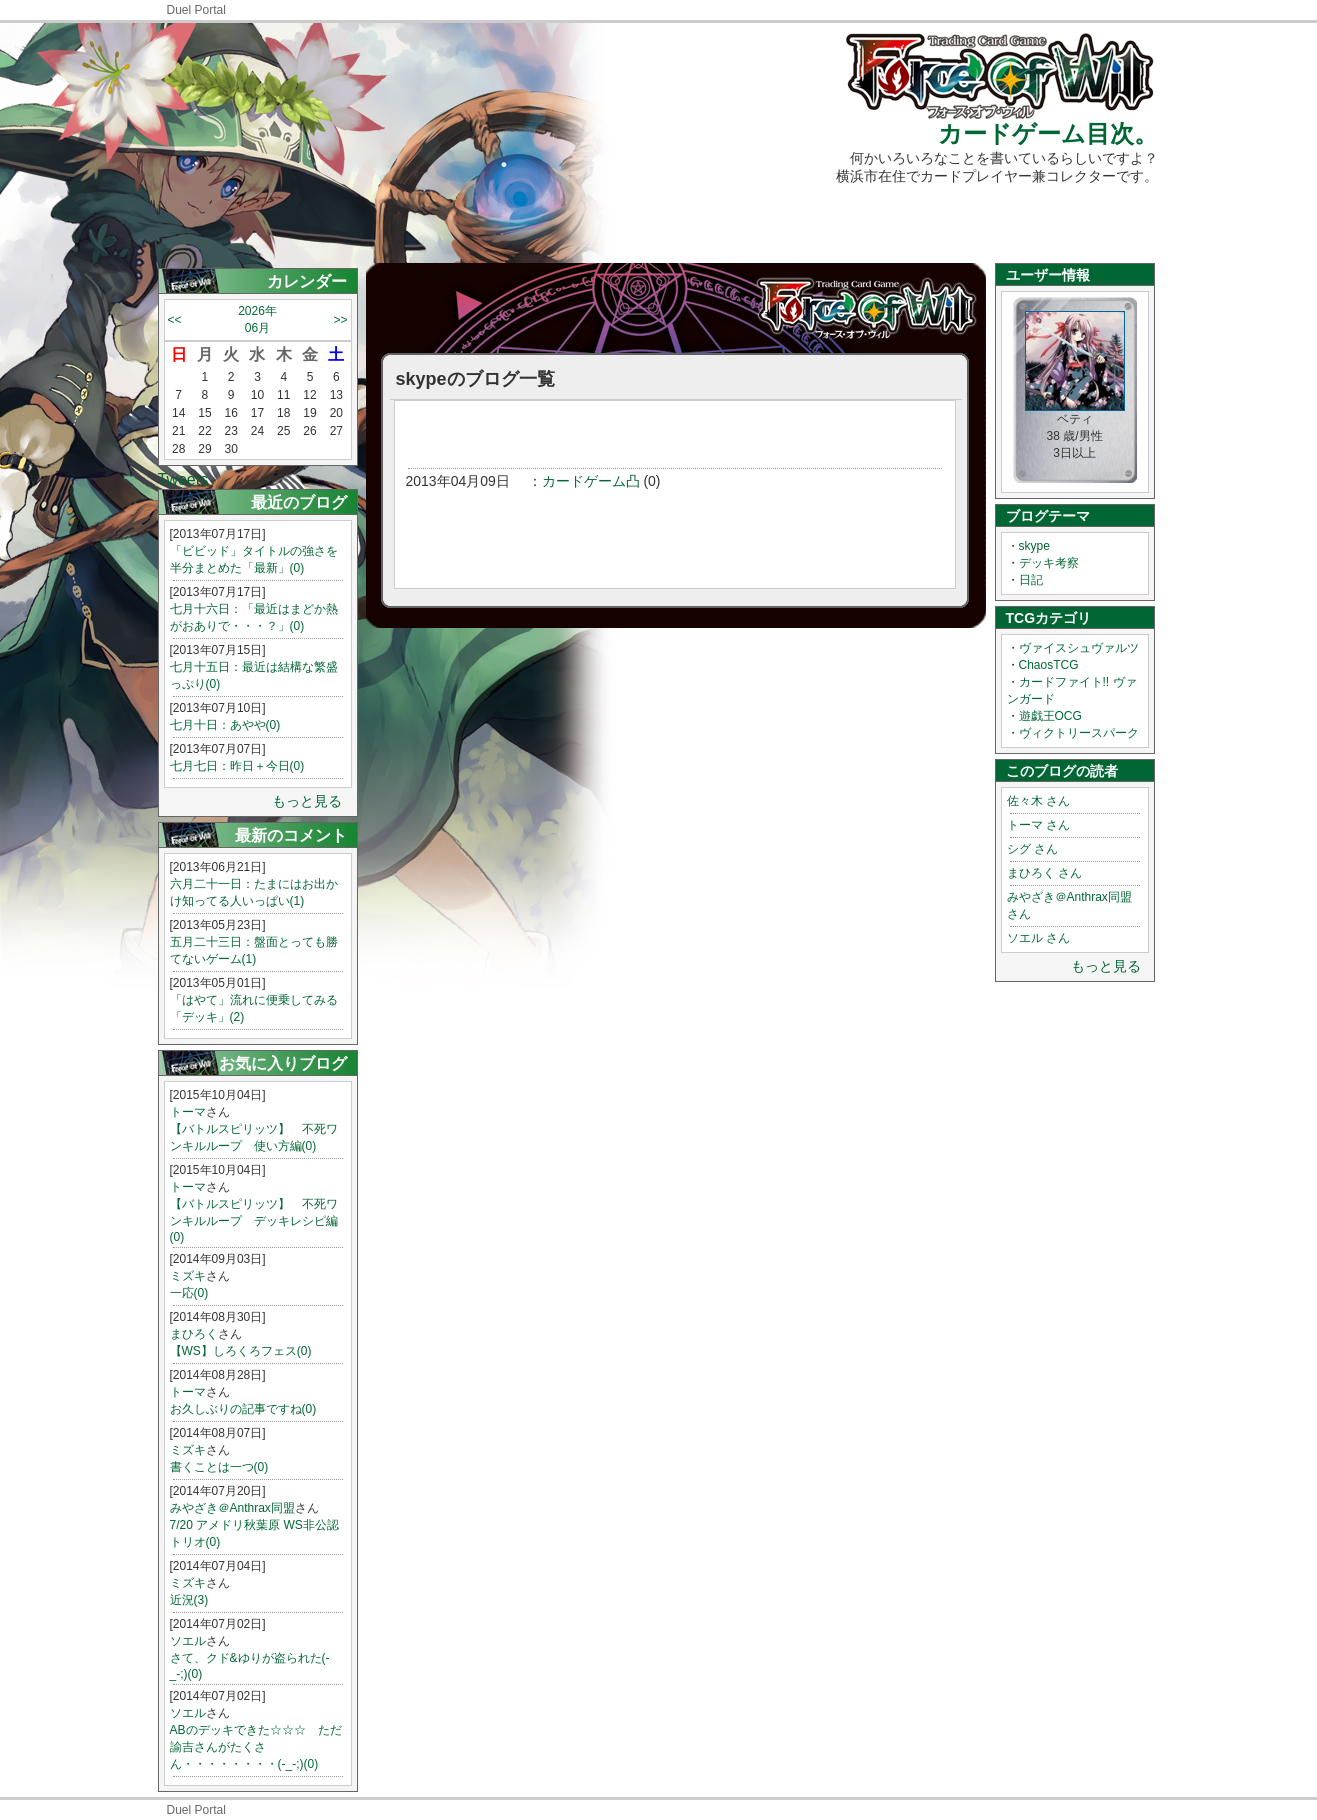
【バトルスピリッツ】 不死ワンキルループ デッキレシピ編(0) (254, 1220)
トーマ (188, 1112)
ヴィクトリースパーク (1079, 733)
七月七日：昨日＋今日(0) (237, 766)
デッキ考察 (1049, 563)
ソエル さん (1038, 938)
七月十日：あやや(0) (225, 725)
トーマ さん (1038, 825)
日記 (1031, 580)
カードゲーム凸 (591, 481)
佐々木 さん (1038, 801)
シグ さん (1032, 849)
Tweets (183, 479)
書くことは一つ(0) (219, 1467)
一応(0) (189, 1293)
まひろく (194, 1334)
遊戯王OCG (1050, 716)
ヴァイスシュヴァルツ (1079, 648)
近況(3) (189, 1600)
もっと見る (307, 801)
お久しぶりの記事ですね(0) (243, 1409)
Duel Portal (196, 10)
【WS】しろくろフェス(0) (241, 1351)
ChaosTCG (1049, 665)
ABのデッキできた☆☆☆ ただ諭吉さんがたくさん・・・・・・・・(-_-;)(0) (256, 1747)
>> (340, 320)
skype (1034, 546)
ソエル (188, 1641)
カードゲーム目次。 (1048, 133)
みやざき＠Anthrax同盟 (232, 1508)
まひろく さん (1044, 873)
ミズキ (188, 1276)
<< (175, 320)
